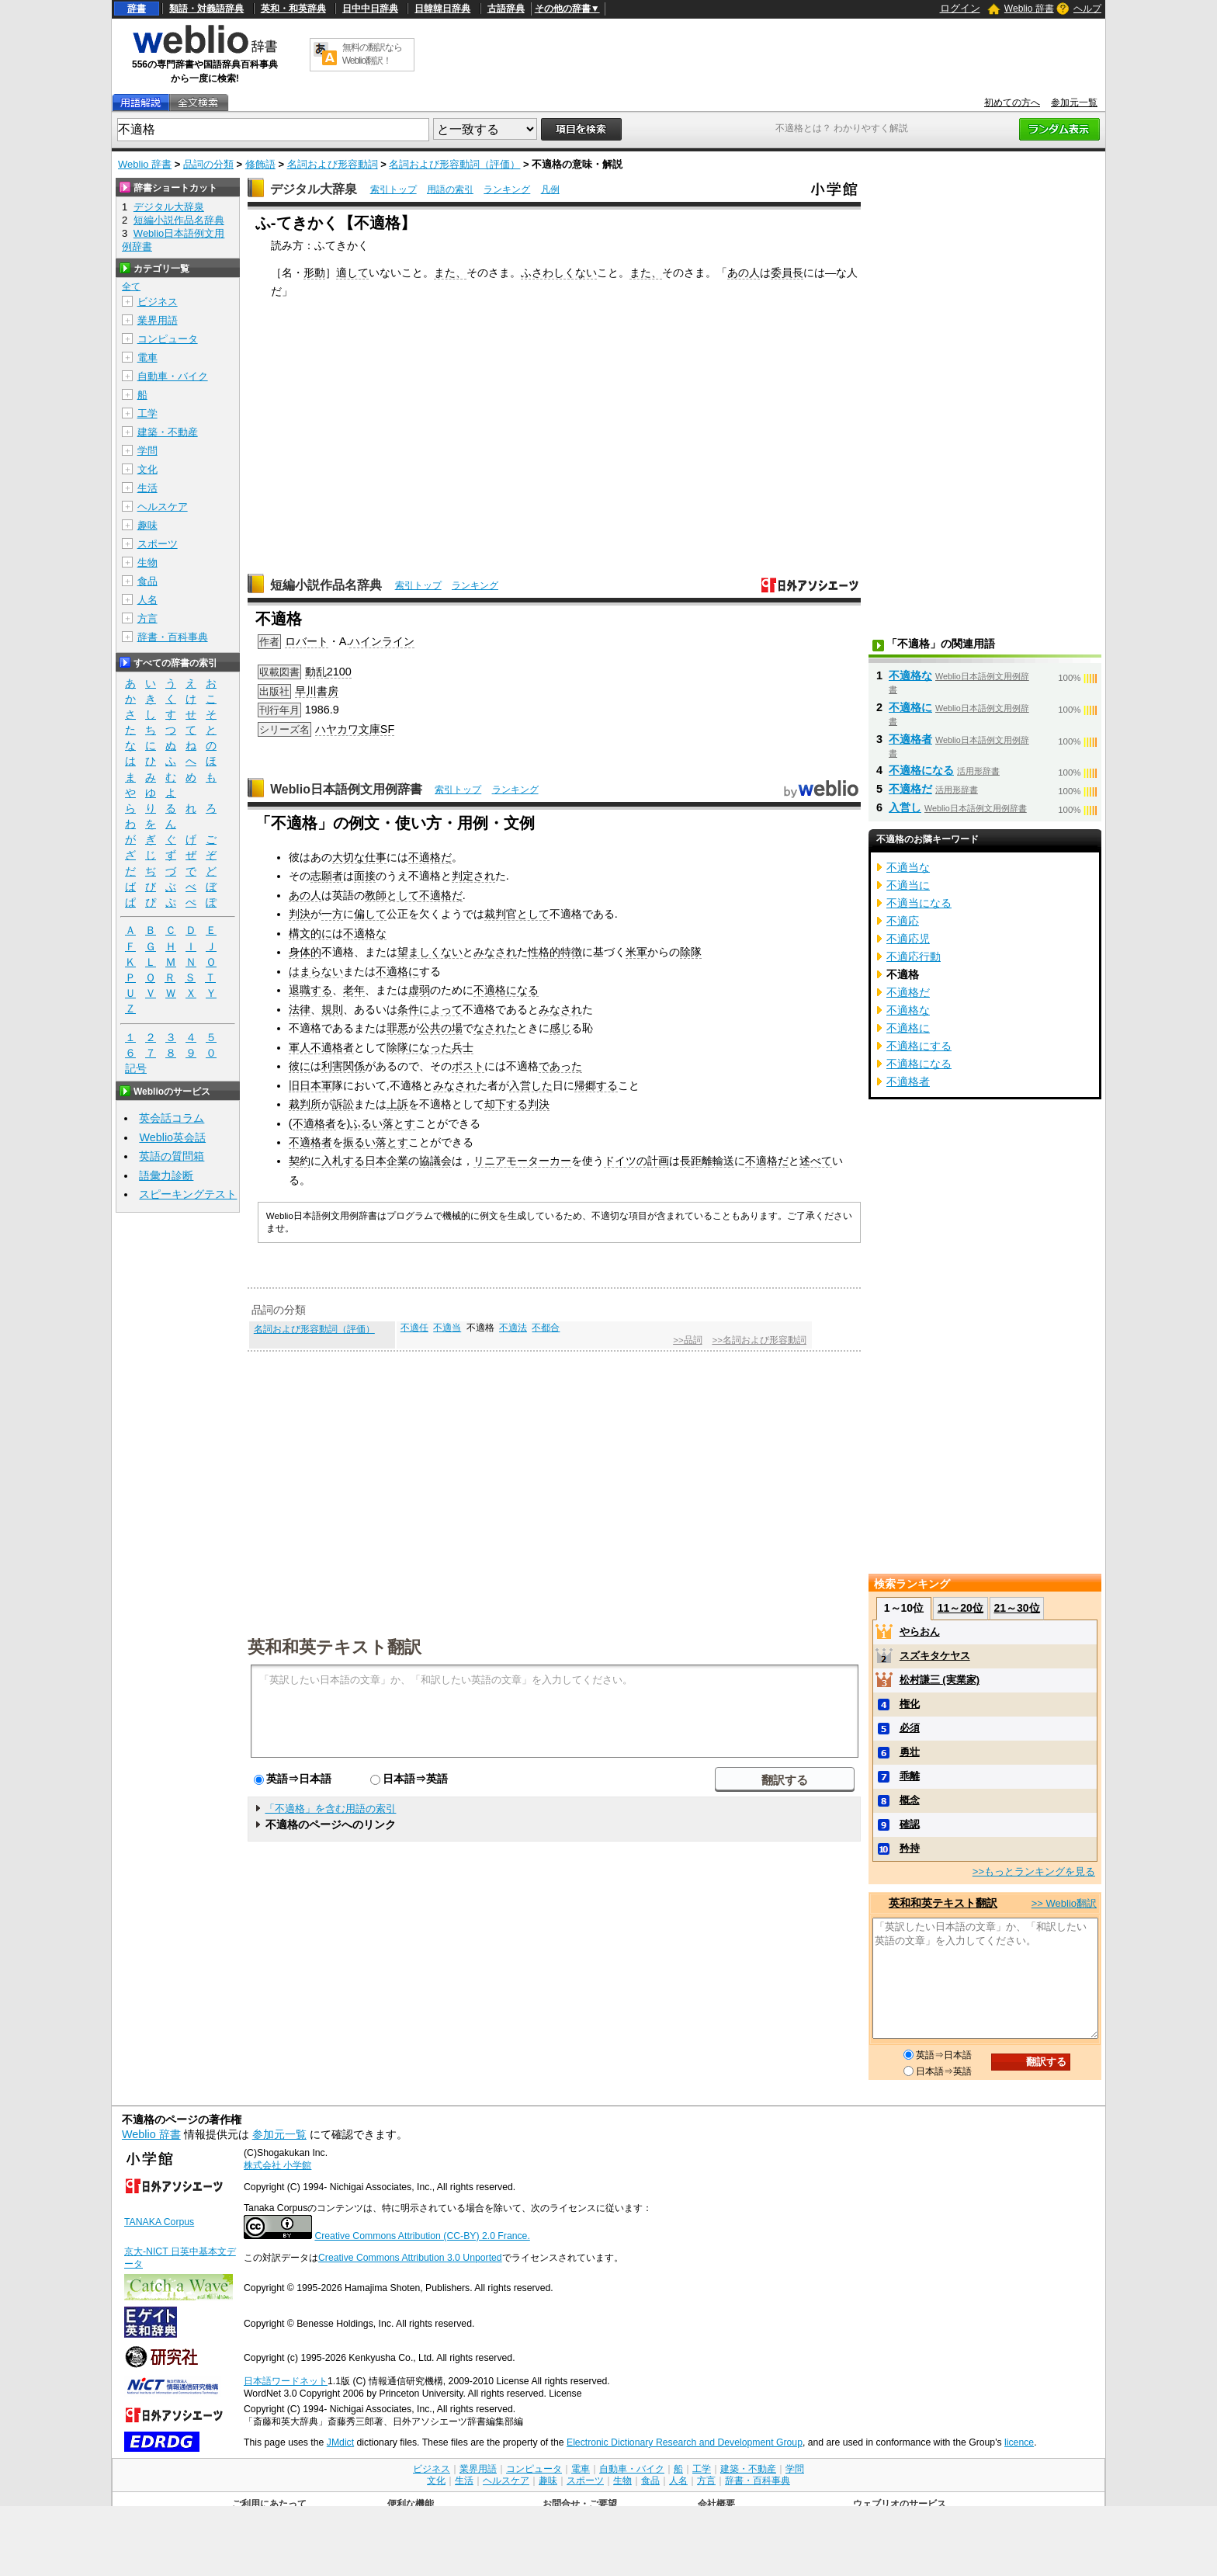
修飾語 (260, 164)
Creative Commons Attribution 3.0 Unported (410, 2257)
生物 (147, 562)
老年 (354, 990)
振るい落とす (375, 1142)
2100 (339, 671)
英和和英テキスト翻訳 (334, 1646)
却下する (506, 1104)
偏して (370, 914)
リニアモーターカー (522, 1160)
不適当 (447, 1327)
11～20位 (960, 1608)
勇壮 (910, 1752)
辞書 (136, 8)
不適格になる (506, 990)
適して (352, 272)
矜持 (910, 1848)
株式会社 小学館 (277, 2165)
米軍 (636, 952)
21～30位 (1016, 1608)
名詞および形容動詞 (332, 164)
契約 (299, 1160)
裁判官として (517, 914)
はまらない (316, 971)
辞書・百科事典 (172, 637)
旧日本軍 (310, 1085)
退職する (310, 990)
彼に (299, 1066)
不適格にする (919, 1046)
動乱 (316, 671)
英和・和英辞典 (293, 8)
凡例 (550, 189)
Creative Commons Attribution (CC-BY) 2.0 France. (421, 2236)
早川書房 (316, 691)
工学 (147, 413)
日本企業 (386, 1160)
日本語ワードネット (286, 2381)
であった (560, 1066)
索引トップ (393, 189)
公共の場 (441, 1028)
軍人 (299, 1047)
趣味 (147, 525)
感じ (560, 1028)
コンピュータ (167, 339)
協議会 (435, 1160)
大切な (348, 857)
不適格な (365, 933)
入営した (531, 1085)
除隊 (691, 952)
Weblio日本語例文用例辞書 (346, 789)
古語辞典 (506, 8)
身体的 (305, 952)
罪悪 (397, 1028)
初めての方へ (1012, 102)
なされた (495, 1028)
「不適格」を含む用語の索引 (330, 1808)
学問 (147, 451)
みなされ (495, 952)
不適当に (908, 885)
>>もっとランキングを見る (1034, 1871)
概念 (910, 1800)
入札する (343, 1160)
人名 (147, 600)
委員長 (787, 272)
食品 (147, 581)
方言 (147, 618)
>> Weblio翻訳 (1064, 1903)
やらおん (920, 1631)
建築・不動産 (167, 432)
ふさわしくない (559, 272)
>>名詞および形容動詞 (759, 1340)
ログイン (960, 8)
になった (430, 1047)
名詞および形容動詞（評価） (454, 164)
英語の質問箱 (171, 1156)
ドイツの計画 (636, 1160)
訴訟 (343, 1104)
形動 (314, 272)
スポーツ (157, 544)
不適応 (902, 921)
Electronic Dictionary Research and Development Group (685, 2442)
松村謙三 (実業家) (939, 1680)
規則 (332, 1009)
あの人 (743, 272)
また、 (450, 272)
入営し (905, 807)
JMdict (340, 2442)
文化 (147, 469)
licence (1019, 2442)
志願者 (326, 876)
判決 (299, 914)
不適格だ (430, 857)
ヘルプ (1087, 8)
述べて (815, 1160)
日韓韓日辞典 (442, 8)
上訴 (397, 1104)
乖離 (910, 1776)
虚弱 (419, 990)
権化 (910, 1704)
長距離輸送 (707, 1160)
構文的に (310, 933)
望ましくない (430, 952)
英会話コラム (171, 1118)
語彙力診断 (166, 1175)
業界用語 (157, 320)
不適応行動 (913, 956)
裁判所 (305, 1104)
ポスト (468, 1066)
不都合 (546, 1327)
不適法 (513, 1327)
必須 (910, 1728)
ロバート (306, 641)
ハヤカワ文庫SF (354, 729)
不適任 (414, 1327)
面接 (365, 876)
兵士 (462, 1047)
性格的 (544, 952)
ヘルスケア (162, 506)
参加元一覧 (1074, 102)
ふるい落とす (382, 1123)
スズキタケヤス (935, 1655)
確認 (910, 1824)
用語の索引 (450, 189)
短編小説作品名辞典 (326, 585)
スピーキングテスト (188, 1194)
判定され (473, 876)
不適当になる (919, 903)
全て (131, 286)
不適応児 (908, 938)
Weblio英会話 (172, 1137)
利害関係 (343, 1066)
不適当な (908, 867)
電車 (147, 357)
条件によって (430, 1009)
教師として (392, 895)
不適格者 (332, 1047)
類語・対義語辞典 (206, 8)
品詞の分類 (208, 164)
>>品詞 (687, 1340)
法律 (299, 1009)
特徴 (571, 952)
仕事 (376, 857)
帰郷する (596, 1085)
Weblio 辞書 (1029, 8)
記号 (136, 1068)
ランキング (507, 189)
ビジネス (157, 301)
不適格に (397, 971)
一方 (332, 914)
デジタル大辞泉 (313, 189)
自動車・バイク (172, 376)
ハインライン (381, 641)
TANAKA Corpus (159, 2222)
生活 (147, 488)
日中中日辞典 (370, 8)
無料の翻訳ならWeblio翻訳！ (372, 54)
